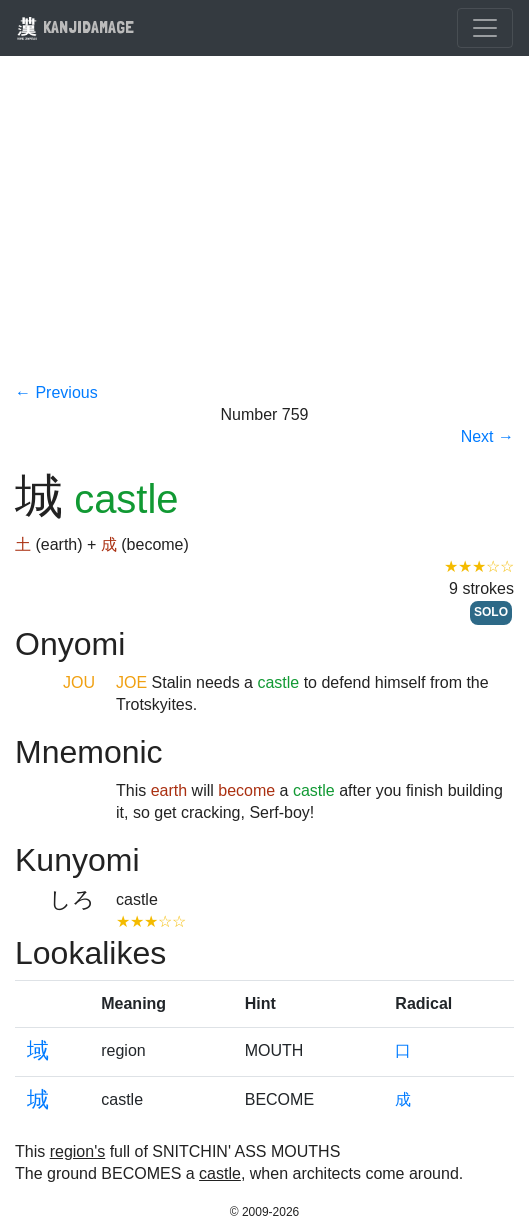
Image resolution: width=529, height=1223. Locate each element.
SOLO (491, 612)
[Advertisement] (264, 232)
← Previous (56, 392)
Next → (487, 436)
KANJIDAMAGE (75, 26)
